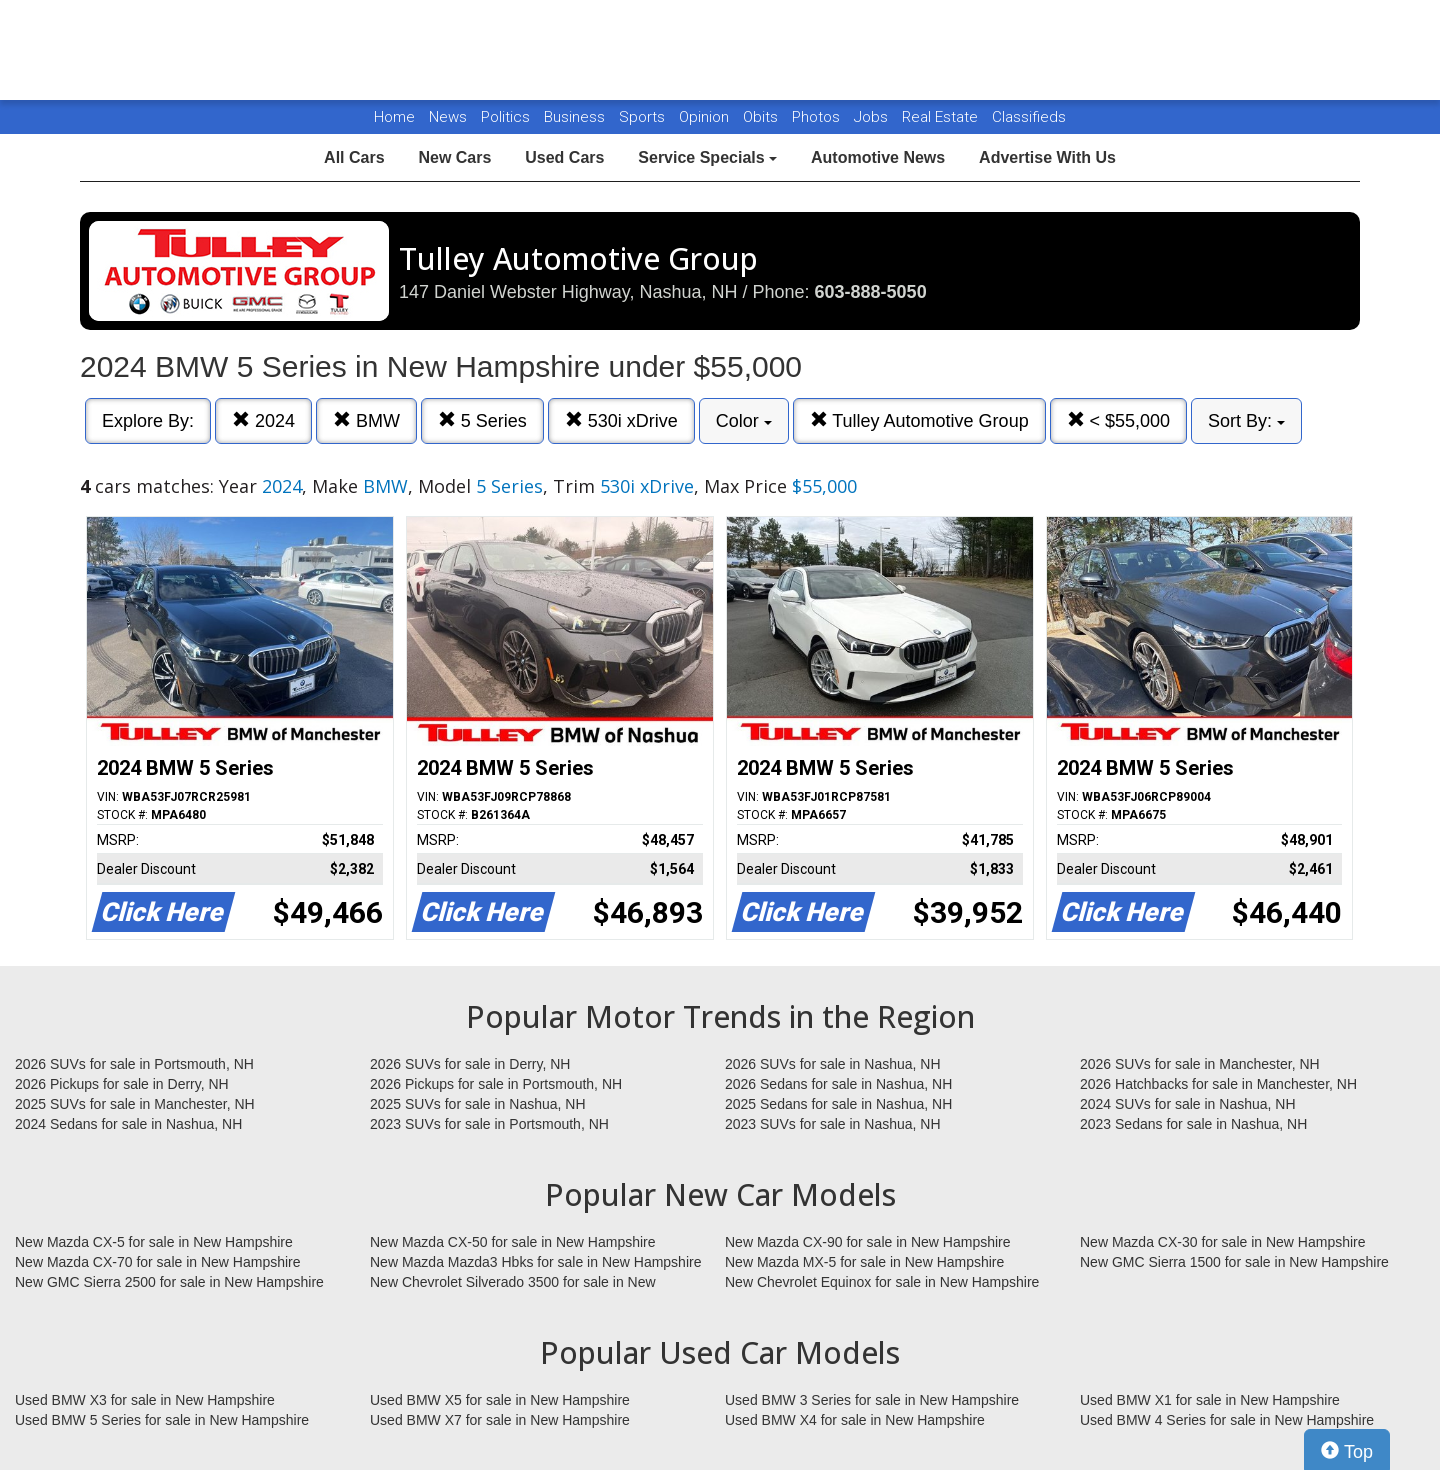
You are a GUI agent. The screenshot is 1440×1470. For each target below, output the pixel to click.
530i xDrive (621, 420)
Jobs (873, 117)
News (448, 117)
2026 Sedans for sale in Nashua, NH (838, 1084)
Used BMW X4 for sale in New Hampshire (855, 1420)
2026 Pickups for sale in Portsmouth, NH (496, 1084)
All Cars (354, 157)
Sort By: (1246, 421)
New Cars (454, 157)
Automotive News (878, 157)
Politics (505, 117)
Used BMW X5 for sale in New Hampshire (500, 1400)
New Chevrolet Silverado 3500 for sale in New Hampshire (513, 1283)
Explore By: (148, 421)
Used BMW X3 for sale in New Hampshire (145, 1400)
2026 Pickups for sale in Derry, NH (122, 1084)
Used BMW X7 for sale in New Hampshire (500, 1420)
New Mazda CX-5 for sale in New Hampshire (154, 1242)
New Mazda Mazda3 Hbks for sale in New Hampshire (535, 1262)
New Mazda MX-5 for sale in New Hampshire (864, 1262)
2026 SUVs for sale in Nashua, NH (833, 1064)
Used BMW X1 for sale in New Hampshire (1210, 1400)
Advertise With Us (1047, 157)
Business (576, 117)
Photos (818, 117)
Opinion (706, 117)
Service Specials (707, 157)
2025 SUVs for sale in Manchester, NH (135, 1104)
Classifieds (1029, 117)
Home (394, 117)
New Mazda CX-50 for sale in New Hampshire (513, 1242)
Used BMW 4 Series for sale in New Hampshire (1227, 1420)
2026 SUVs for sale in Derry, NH (470, 1064)
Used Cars (564, 157)
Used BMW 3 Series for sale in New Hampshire (872, 1400)
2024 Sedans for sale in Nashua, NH (128, 1124)
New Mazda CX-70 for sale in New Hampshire (158, 1262)
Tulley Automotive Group (919, 420)
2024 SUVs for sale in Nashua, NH (1188, 1104)
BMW (366, 420)
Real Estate (942, 117)
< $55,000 (1119, 420)
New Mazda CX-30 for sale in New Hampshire (1223, 1242)
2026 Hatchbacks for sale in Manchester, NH (1218, 1084)
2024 (263, 420)
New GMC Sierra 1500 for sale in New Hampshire (1234, 1262)
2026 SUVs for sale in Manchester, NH (1200, 1064)
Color (744, 421)
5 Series (482, 420)
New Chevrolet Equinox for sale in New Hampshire (882, 1282)
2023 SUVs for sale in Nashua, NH (833, 1124)
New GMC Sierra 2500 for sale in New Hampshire (169, 1282)
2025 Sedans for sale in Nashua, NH (838, 1104)
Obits (762, 117)
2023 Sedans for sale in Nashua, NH (1193, 1124)
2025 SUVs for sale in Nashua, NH (478, 1104)
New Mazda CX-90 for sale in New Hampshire (868, 1242)
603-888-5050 (871, 292)
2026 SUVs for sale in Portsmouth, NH (134, 1064)
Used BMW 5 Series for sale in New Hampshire (162, 1420)
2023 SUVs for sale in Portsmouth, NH (489, 1124)
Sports (644, 117)
